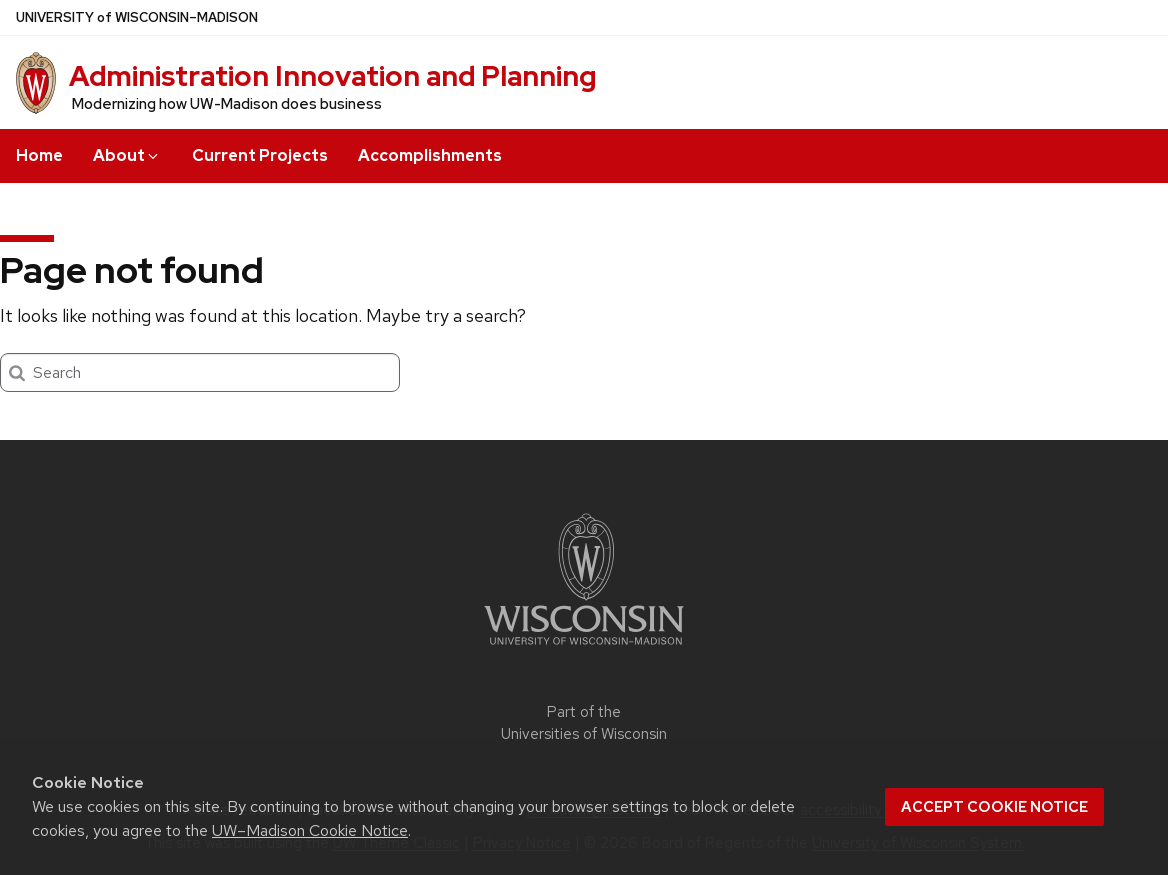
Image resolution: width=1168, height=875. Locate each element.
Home (39, 155)
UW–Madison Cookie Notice (310, 830)
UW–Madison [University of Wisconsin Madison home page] (137, 17)
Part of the (584, 723)
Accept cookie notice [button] (994, 807)
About (127, 155)
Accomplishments (430, 155)
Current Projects (260, 155)
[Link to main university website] (584, 648)
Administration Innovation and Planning (332, 76)
